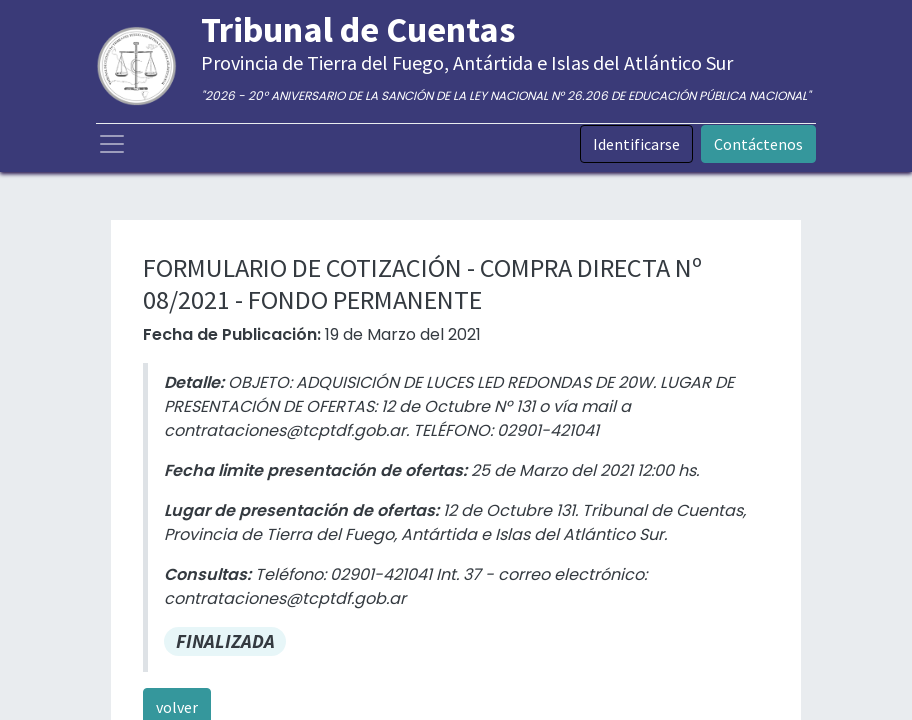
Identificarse (636, 144)
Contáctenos (758, 144)
